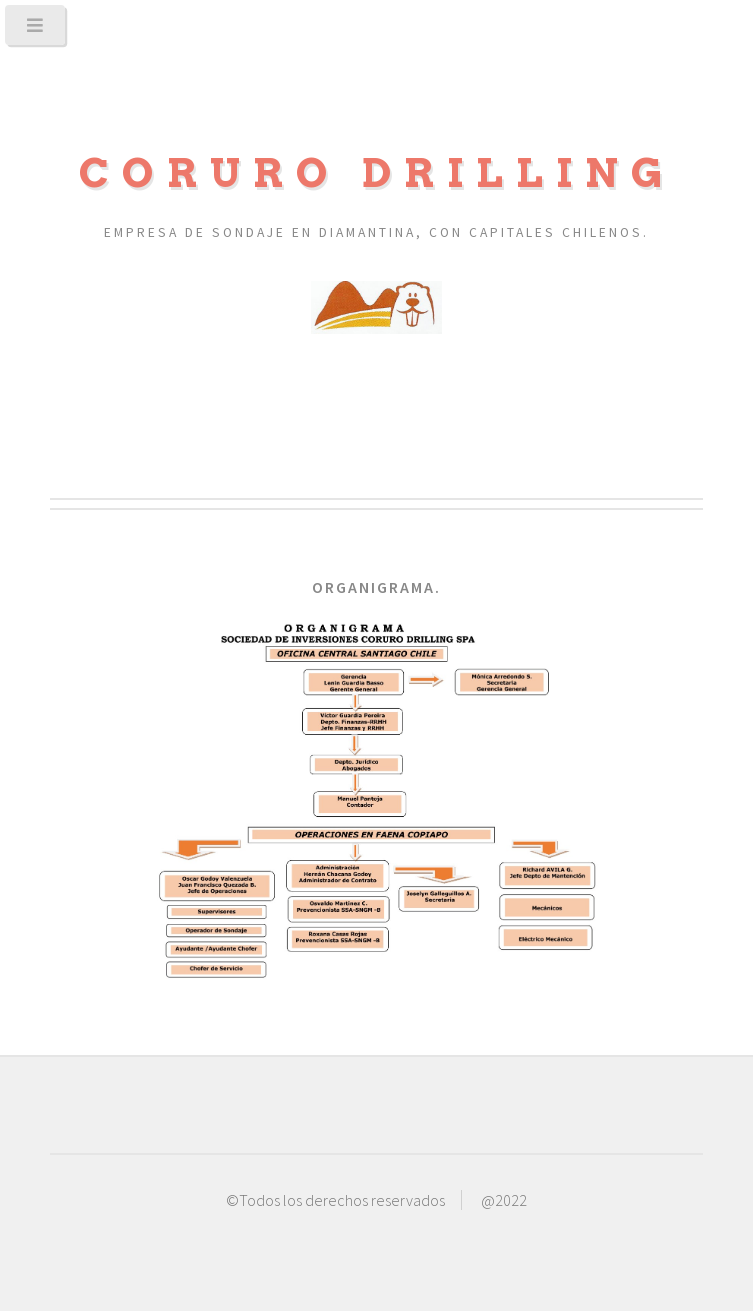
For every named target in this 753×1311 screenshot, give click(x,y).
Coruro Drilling (377, 173)
